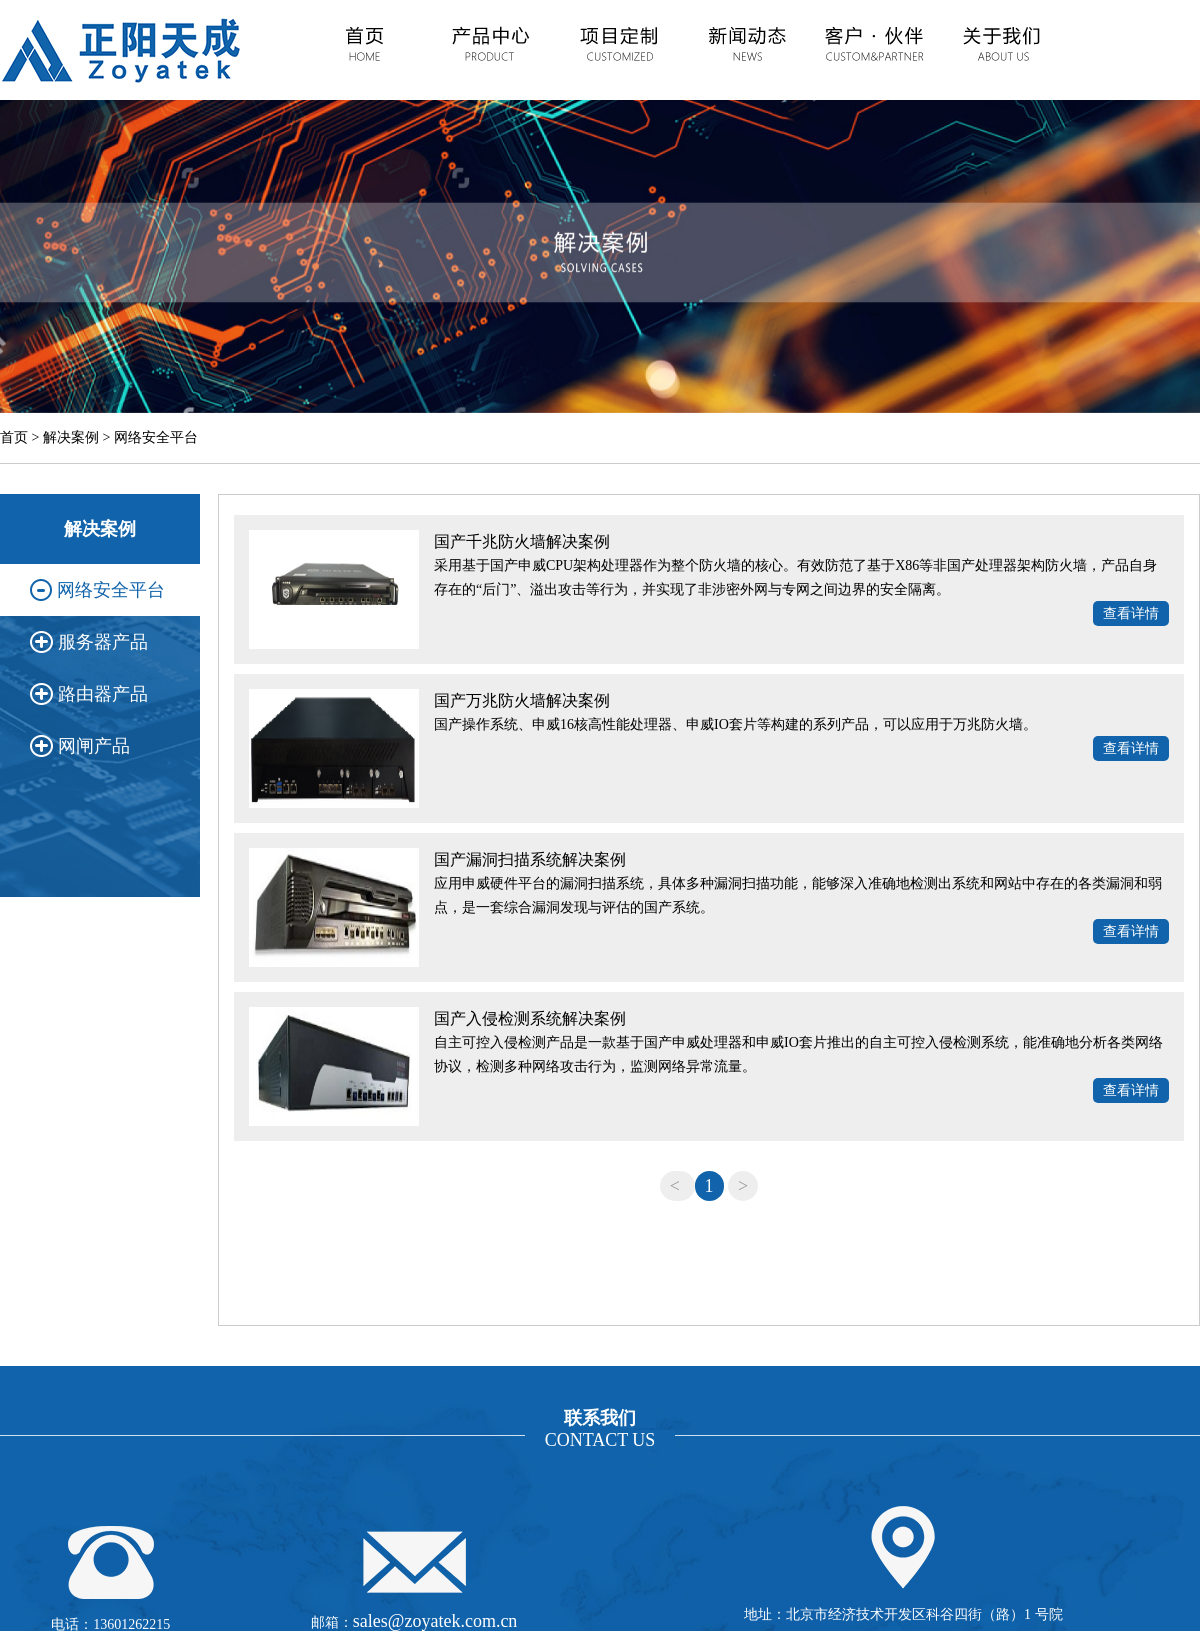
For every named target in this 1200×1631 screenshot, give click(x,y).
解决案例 (71, 437)
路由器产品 (103, 694)
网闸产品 (94, 746)
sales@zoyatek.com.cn (435, 1621)
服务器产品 (103, 642)
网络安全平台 (156, 437)
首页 (14, 437)
